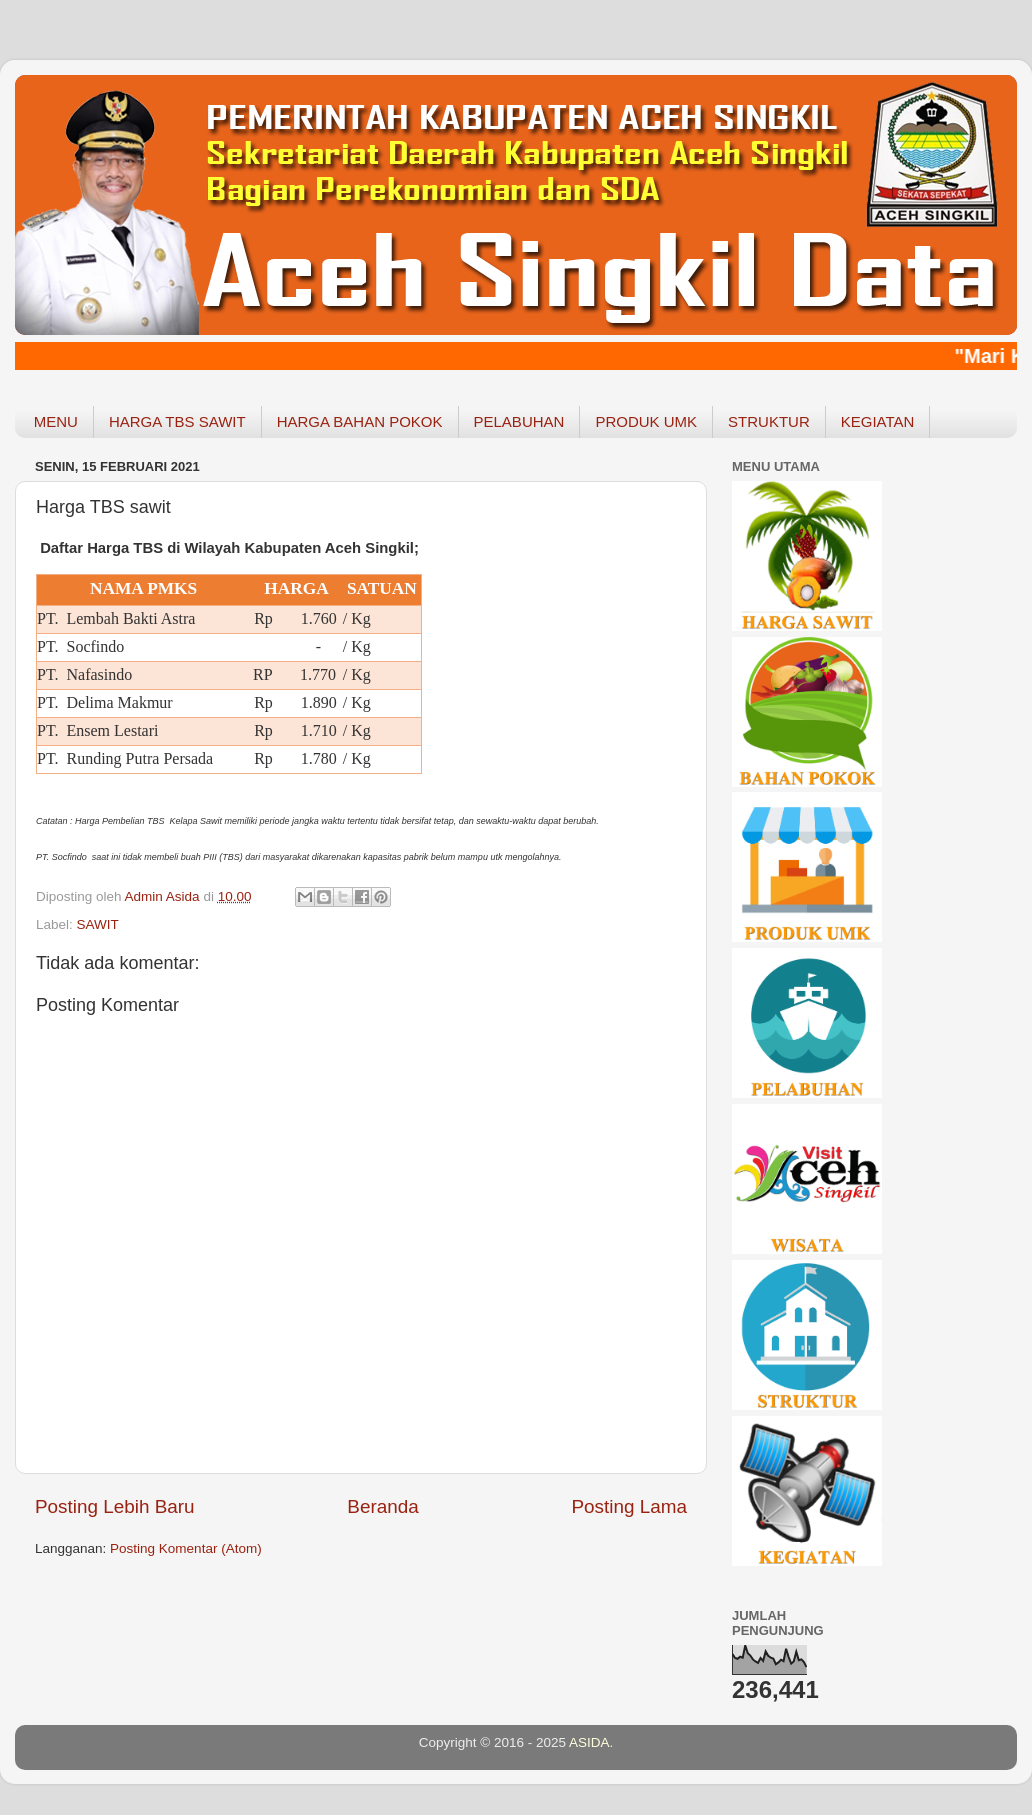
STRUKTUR (769, 421)
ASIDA (589, 1742)
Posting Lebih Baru (115, 1506)
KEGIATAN (878, 421)
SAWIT (98, 924)
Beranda (382, 1506)
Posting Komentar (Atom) (186, 1548)
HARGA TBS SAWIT (177, 421)
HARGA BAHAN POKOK (360, 421)
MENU (56, 421)
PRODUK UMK (646, 421)
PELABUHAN (519, 421)
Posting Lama (629, 1506)
